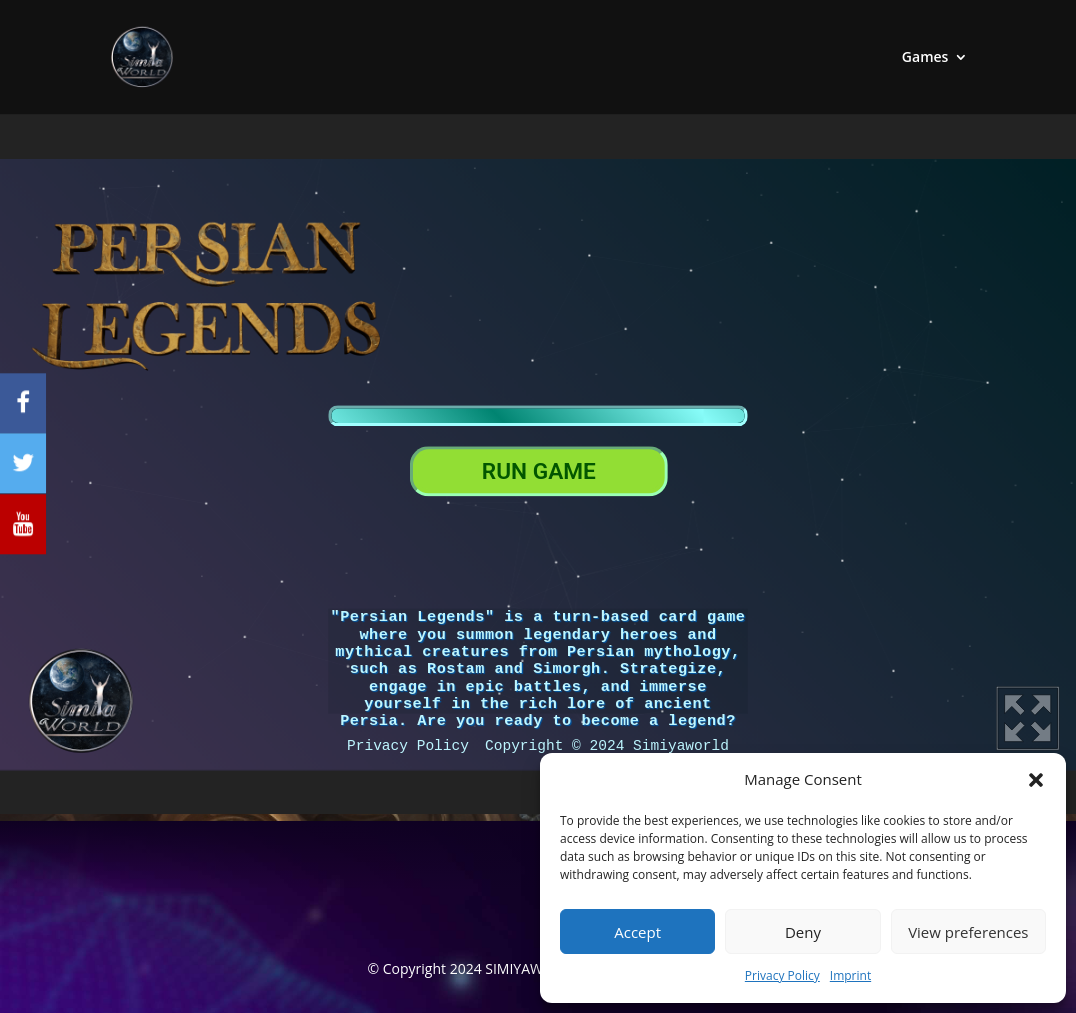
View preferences (968, 932)
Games (925, 58)
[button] (1036, 780)
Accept (637, 932)
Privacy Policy (782, 975)
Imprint (850, 975)
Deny (803, 932)
